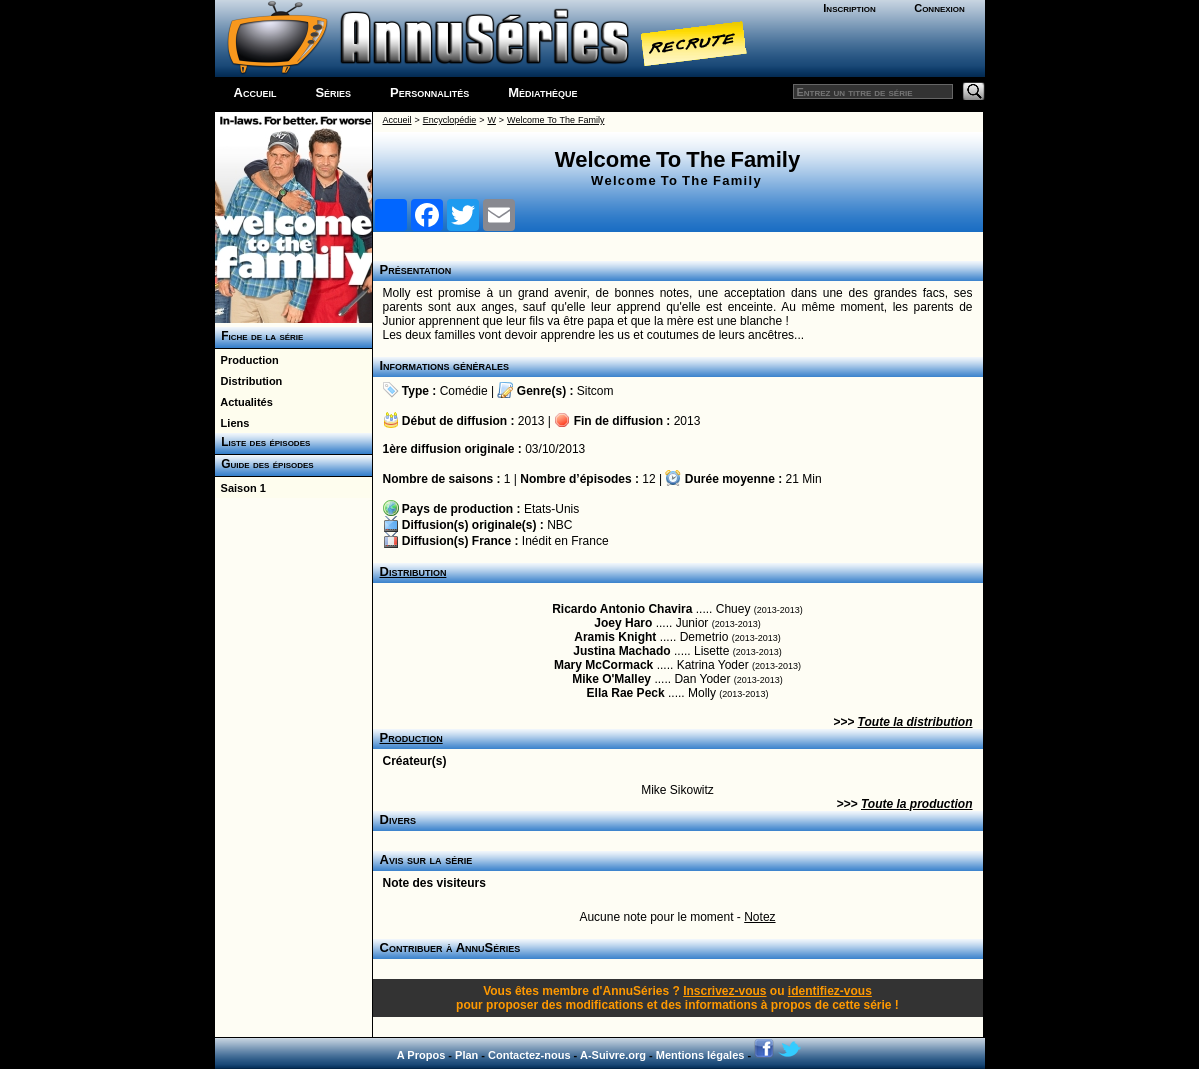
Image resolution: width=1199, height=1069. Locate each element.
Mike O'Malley (611, 679)
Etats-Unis (551, 509)
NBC (559, 525)
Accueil (255, 92)
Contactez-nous (529, 1055)
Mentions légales (700, 1055)
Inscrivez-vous (724, 991)
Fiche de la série (259, 336)
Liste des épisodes (263, 442)
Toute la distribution (915, 722)
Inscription (849, 8)
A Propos (421, 1055)
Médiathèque (542, 92)
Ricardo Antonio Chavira (622, 609)
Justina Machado (621, 651)
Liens (232, 423)
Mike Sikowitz (677, 790)
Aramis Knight (615, 637)
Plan (466, 1055)
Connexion (939, 8)
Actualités (244, 402)
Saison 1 (240, 488)
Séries (333, 92)
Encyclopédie (450, 120)
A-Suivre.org (613, 1055)
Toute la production (917, 804)
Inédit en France (565, 541)
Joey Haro (623, 623)
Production (247, 360)
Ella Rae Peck (626, 693)
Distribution (249, 381)
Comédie (464, 391)
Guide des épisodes (264, 464)
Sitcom (595, 391)
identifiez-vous (830, 991)
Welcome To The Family (555, 120)
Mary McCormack (603, 665)
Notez (759, 917)
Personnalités (429, 92)
